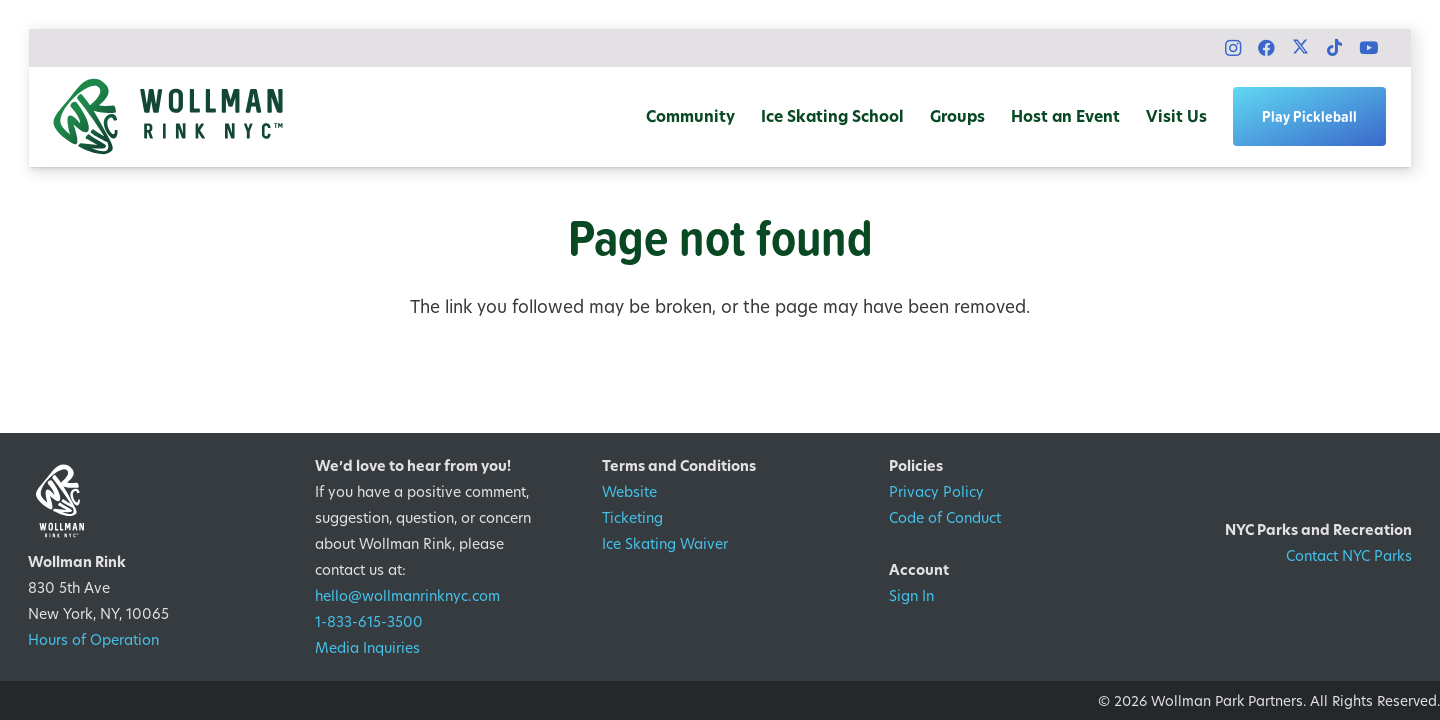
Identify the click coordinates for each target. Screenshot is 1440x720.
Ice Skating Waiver (665, 543)
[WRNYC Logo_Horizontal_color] (168, 116)
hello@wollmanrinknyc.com (407, 595)
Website (629, 491)
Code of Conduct (945, 517)
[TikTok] (1335, 48)
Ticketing (632, 517)
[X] (1301, 48)
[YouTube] (1369, 48)
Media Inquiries (367, 647)
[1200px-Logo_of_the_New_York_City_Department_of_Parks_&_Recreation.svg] (1294, 485)
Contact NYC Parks (1349, 555)
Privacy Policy (936, 491)
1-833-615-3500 (369, 621)
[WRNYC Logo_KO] (146, 501)
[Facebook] (1267, 48)
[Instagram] (1233, 48)
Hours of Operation (93, 639)
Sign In (911, 595)
